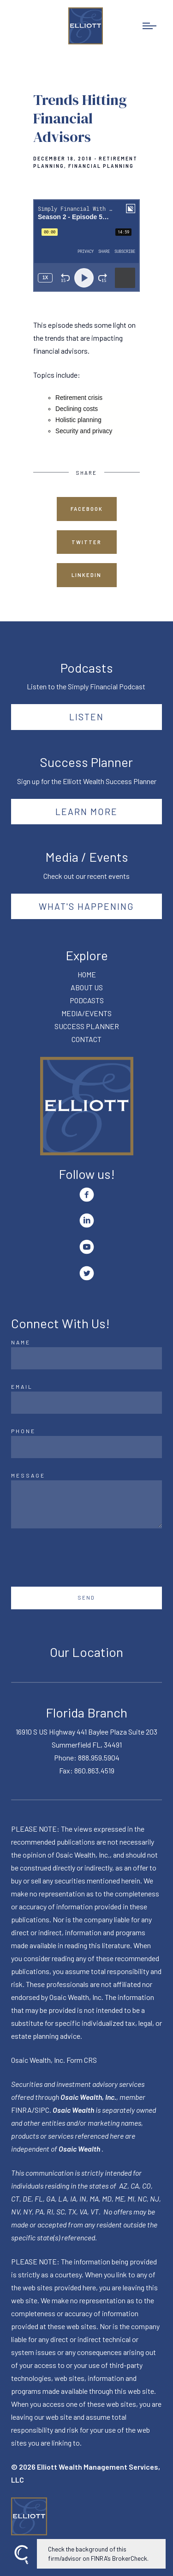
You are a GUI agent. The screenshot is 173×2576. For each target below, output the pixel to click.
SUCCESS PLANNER (86, 1026)
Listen (86, 716)
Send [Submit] (86, 1598)
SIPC (42, 2109)
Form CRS (81, 2059)
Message (28, 1475)
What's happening (86, 906)
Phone (23, 1431)
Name (20, 1342)
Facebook (87, 509)
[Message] (86, 1504)
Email (22, 1386)
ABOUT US (87, 987)
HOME (87, 974)
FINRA (21, 2109)
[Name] (86, 1358)
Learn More (86, 811)
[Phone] (86, 1447)
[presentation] (81, 1557)
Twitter (86, 542)
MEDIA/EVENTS (86, 1013)
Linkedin (86, 575)
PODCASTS (87, 1000)
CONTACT (86, 1039)
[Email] (86, 1403)
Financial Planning (101, 166)
